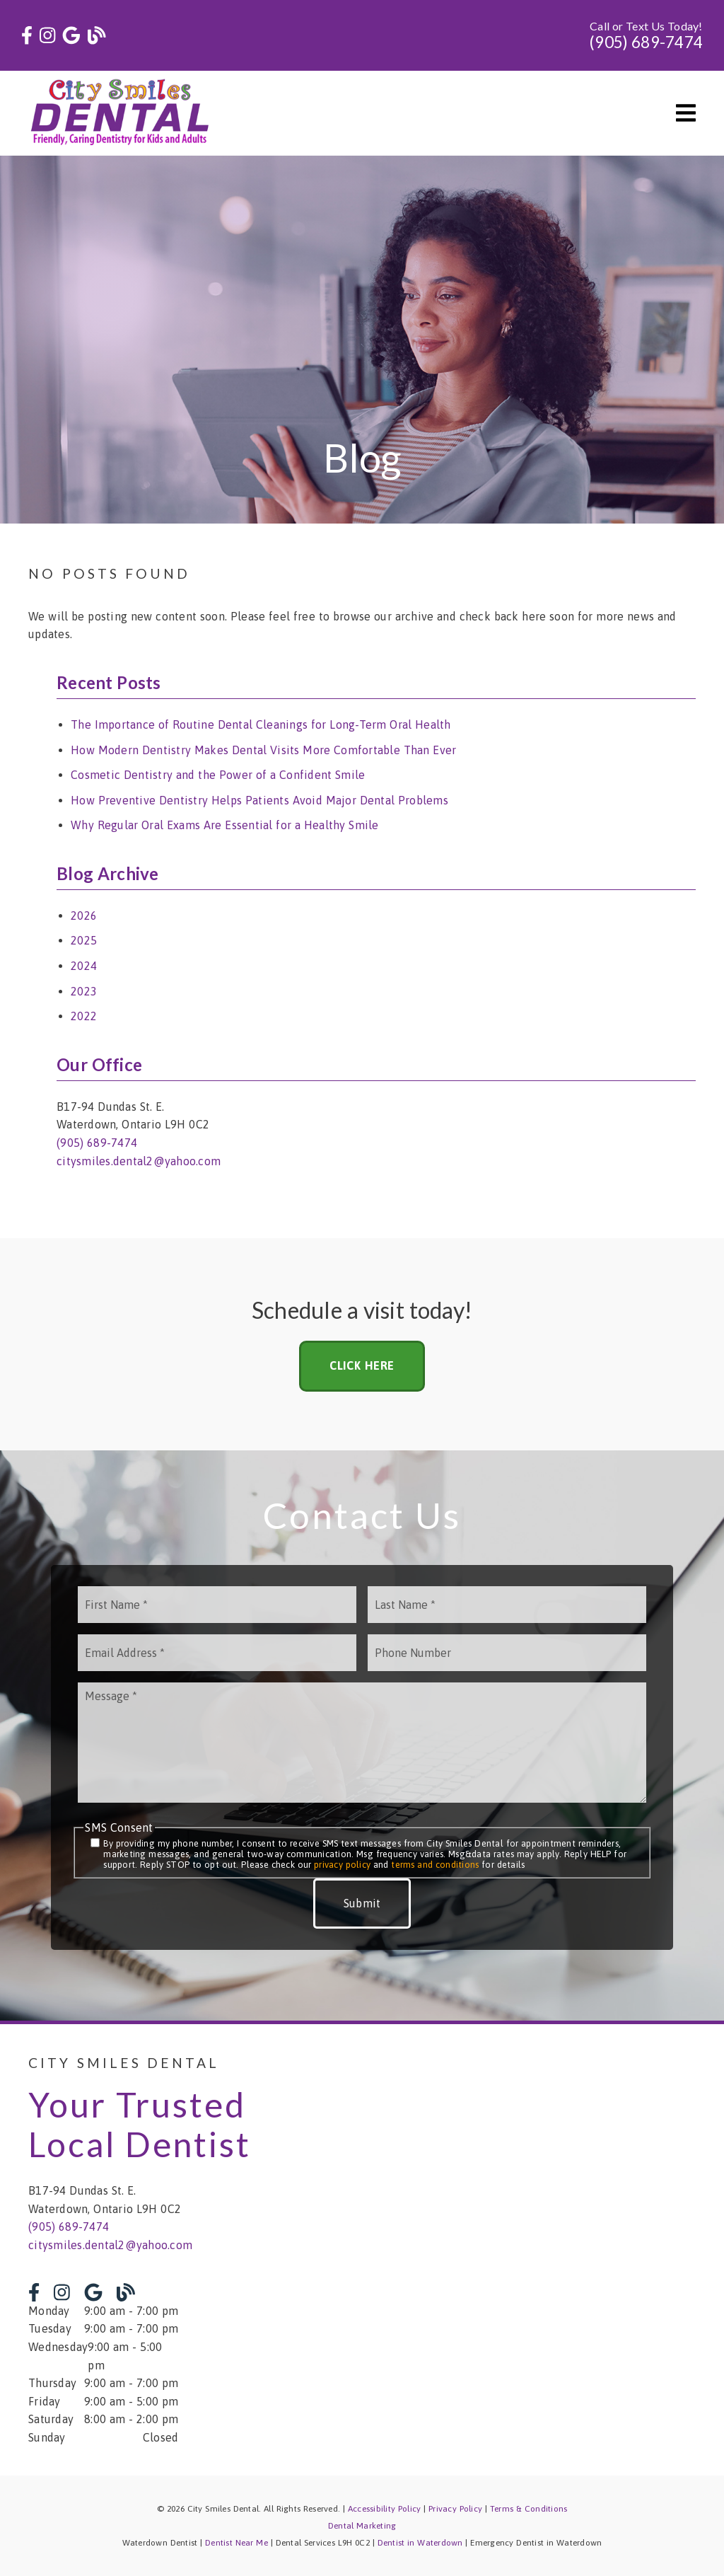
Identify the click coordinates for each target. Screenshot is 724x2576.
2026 (84, 915)
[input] (217, 1604)
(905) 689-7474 (646, 42)
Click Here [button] (362, 1365)
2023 (84, 991)
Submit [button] (362, 1903)
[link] (27, 35)
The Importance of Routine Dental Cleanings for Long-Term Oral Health (261, 724)
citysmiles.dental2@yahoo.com (139, 1161)
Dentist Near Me (236, 2543)
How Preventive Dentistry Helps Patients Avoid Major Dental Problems (259, 800)
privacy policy (342, 1864)
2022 (84, 1016)
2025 (84, 940)
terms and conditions (435, 1864)
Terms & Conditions (529, 2509)
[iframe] (545, 2250)
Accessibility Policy (384, 2509)
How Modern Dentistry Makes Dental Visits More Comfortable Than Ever (263, 750)
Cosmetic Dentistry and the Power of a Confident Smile (218, 774)
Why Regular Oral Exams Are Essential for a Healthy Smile (225, 825)
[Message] (362, 1742)
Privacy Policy (455, 2509)
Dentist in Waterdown (420, 2543)
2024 (84, 965)
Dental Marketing (362, 2526)
